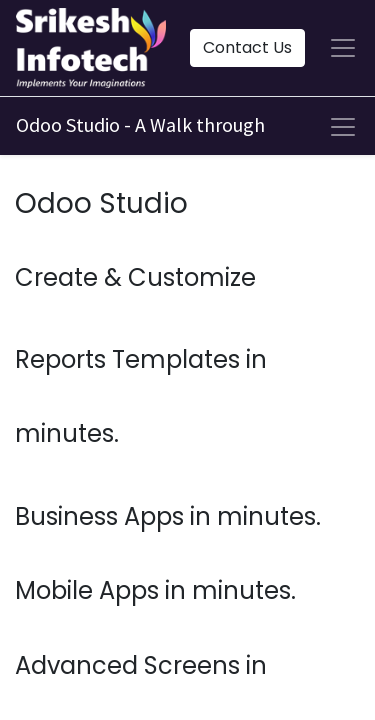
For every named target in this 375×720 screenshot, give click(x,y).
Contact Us (247, 47)
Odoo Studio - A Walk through (140, 124)
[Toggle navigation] (343, 127)
